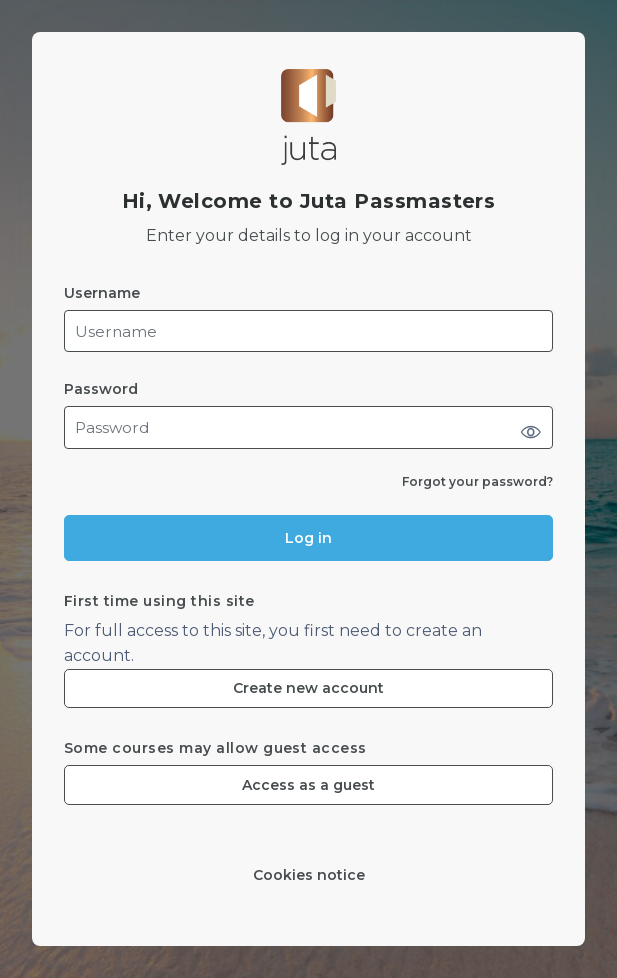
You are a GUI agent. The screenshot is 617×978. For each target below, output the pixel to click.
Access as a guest (308, 785)
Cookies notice (309, 875)
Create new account (308, 688)
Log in (308, 538)
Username (102, 293)
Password (101, 389)
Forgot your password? (477, 481)
